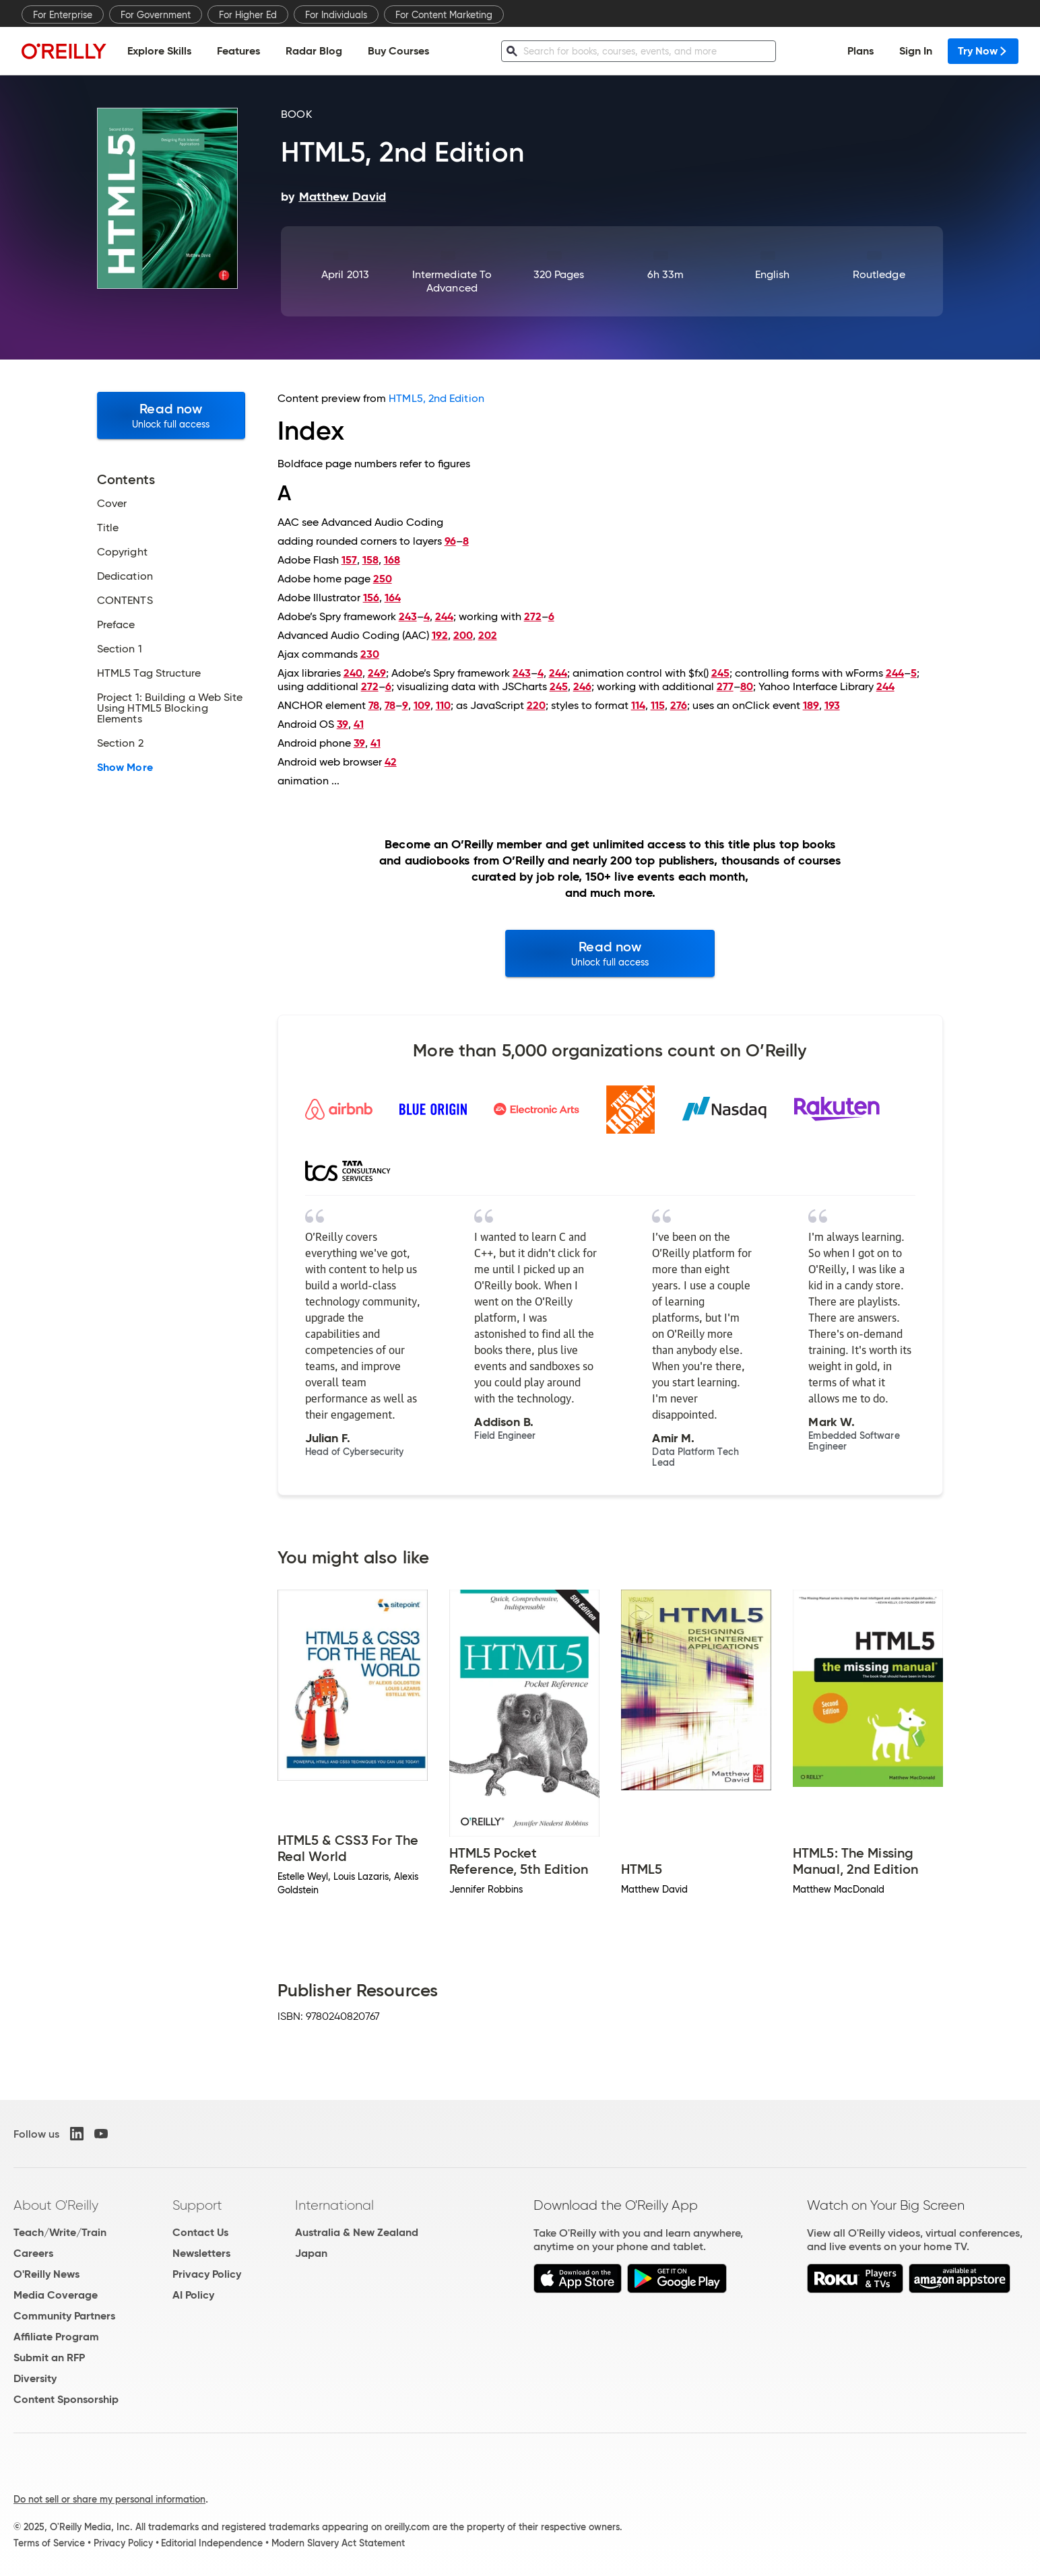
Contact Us (200, 2232)
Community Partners (64, 2316)
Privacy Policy (206, 2274)
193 (832, 705)
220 (536, 705)
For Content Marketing (443, 15)
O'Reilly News (46, 2274)
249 (377, 673)
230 (369, 654)
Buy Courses (398, 51)
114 (638, 705)
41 (359, 724)
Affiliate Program (56, 2337)
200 (463, 635)
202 (487, 635)
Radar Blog (314, 51)
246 (582, 686)
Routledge (879, 274)
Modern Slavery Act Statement (338, 2543)
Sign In (915, 51)
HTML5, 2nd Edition (436, 398)
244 (444, 616)
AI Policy (193, 2295)
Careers (33, 2253)
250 (382, 579)
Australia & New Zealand (356, 2232)
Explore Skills (159, 51)
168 (392, 560)
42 (391, 762)
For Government (156, 15)
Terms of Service (49, 2543)
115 (658, 705)
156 (371, 597)
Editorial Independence (212, 2543)
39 (342, 724)
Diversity (35, 2378)
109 (422, 705)
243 (408, 616)
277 (725, 686)
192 (440, 635)
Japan (311, 2253)
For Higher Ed (248, 15)
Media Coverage (55, 2295)
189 (811, 705)
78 (373, 705)
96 (450, 541)
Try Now (983, 51)
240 (353, 673)
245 (720, 673)
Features (238, 51)
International (334, 2205)
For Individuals (336, 15)
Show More (125, 767)
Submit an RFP (49, 2357)
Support (197, 2205)
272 (533, 616)
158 (370, 560)
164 (393, 597)
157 (349, 560)
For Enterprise (62, 15)
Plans (860, 51)
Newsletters (201, 2253)
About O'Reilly (55, 2205)
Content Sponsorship (66, 2399)
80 (746, 686)
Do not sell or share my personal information (109, 2499)
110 (443, 705)
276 (678, 705)
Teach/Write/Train (59, 2232)
